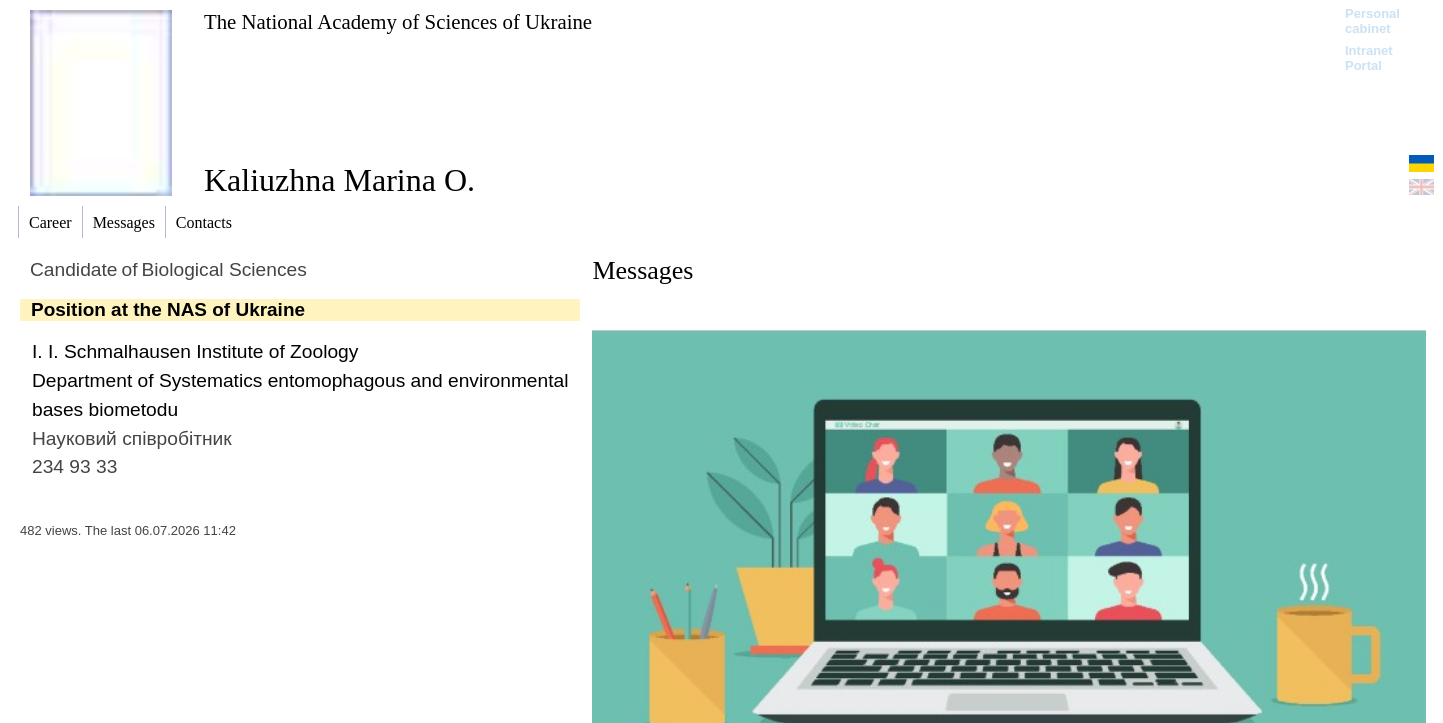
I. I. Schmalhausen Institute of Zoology (195, 351)
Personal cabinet (1372, 21)
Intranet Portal (1369, 58)
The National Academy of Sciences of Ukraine (398, 21)
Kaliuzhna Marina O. (339, 180)
